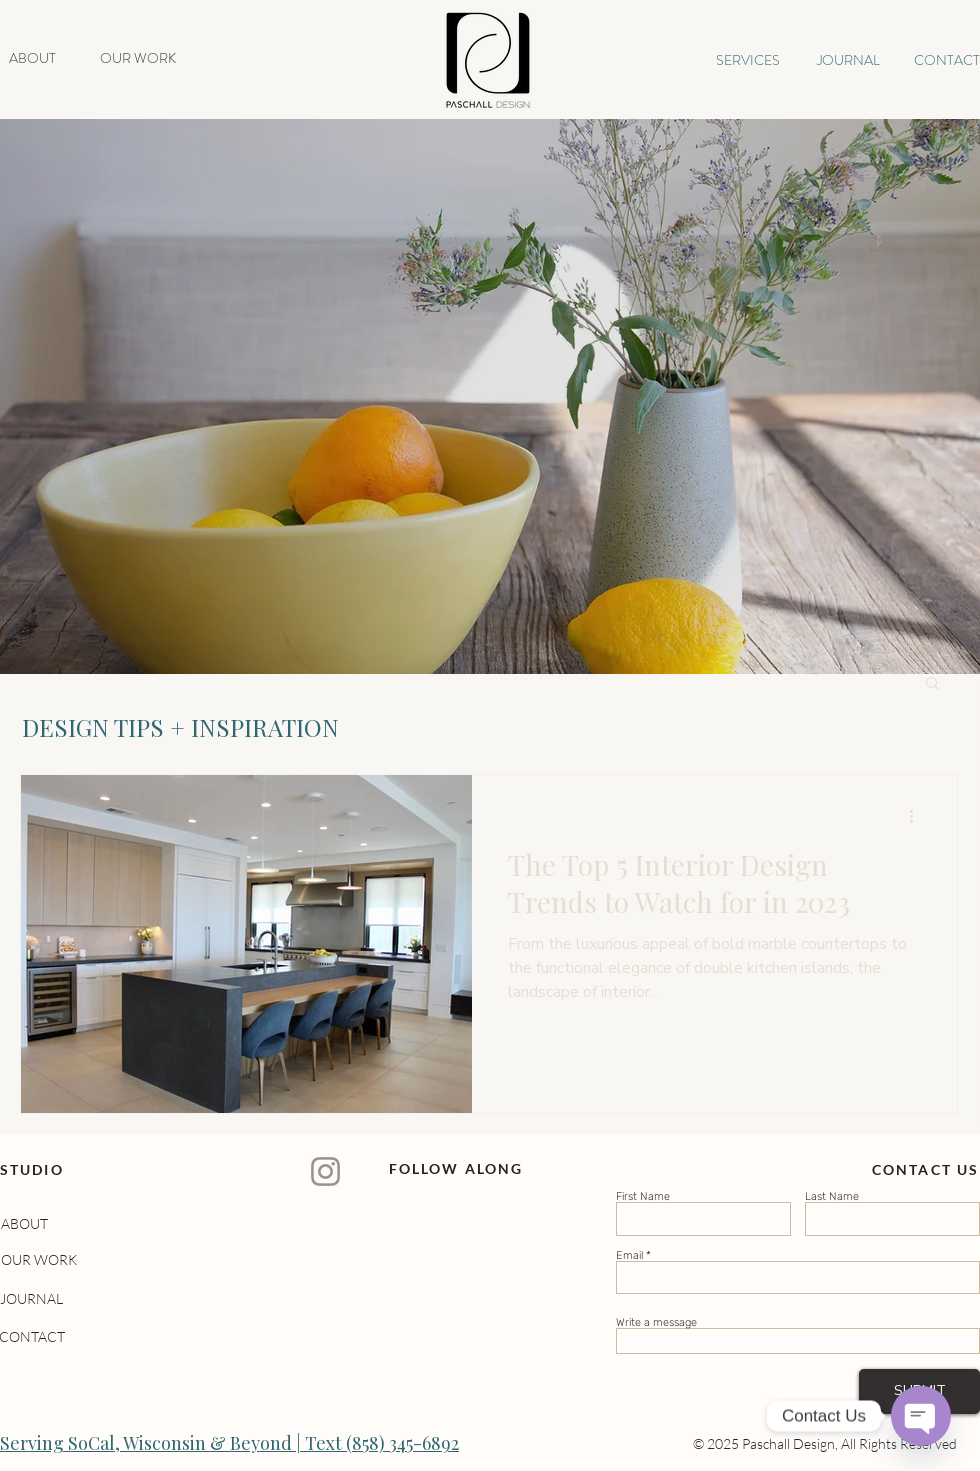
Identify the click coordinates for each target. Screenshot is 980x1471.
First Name (643, 1196)
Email (629, 1255)
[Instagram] (325, 1171)
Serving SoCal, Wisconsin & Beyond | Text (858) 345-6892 (229, 1443)
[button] (932, 684)
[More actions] (918, 816)
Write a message (656, 1322)
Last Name (832, 1196)
